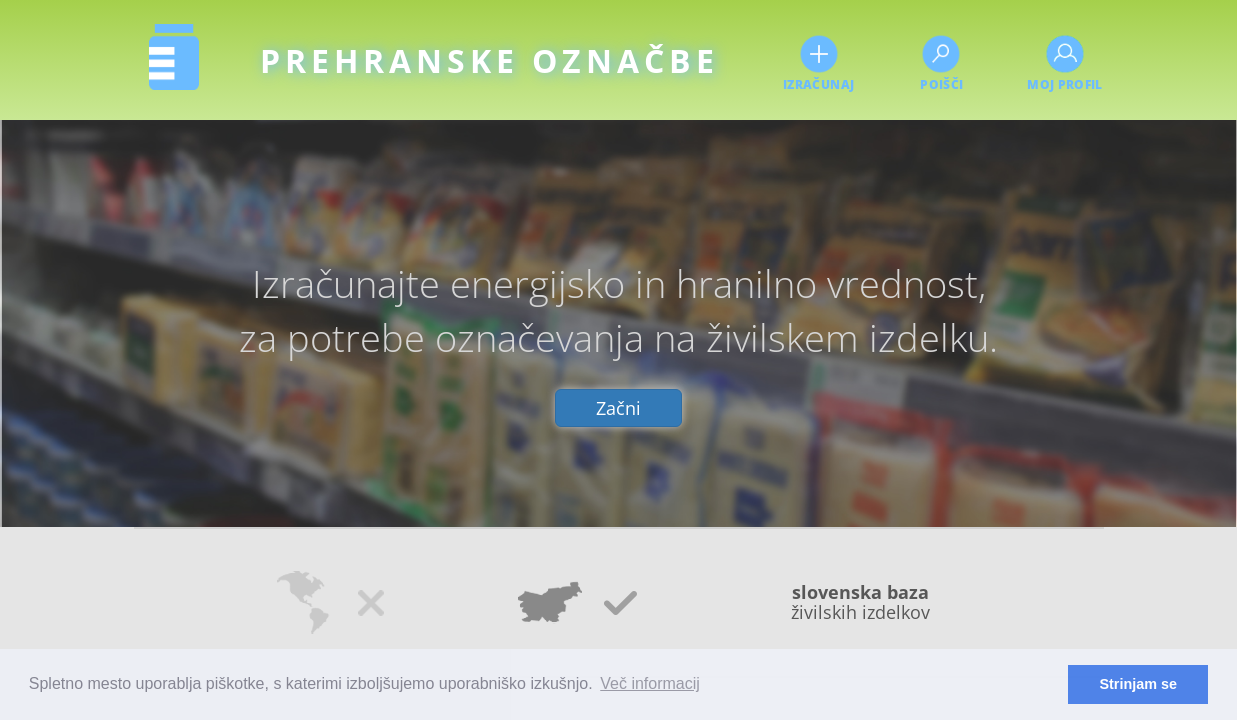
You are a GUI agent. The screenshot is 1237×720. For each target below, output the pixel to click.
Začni (618, 408)
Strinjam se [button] (1138, 684)
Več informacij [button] (650, 683)
